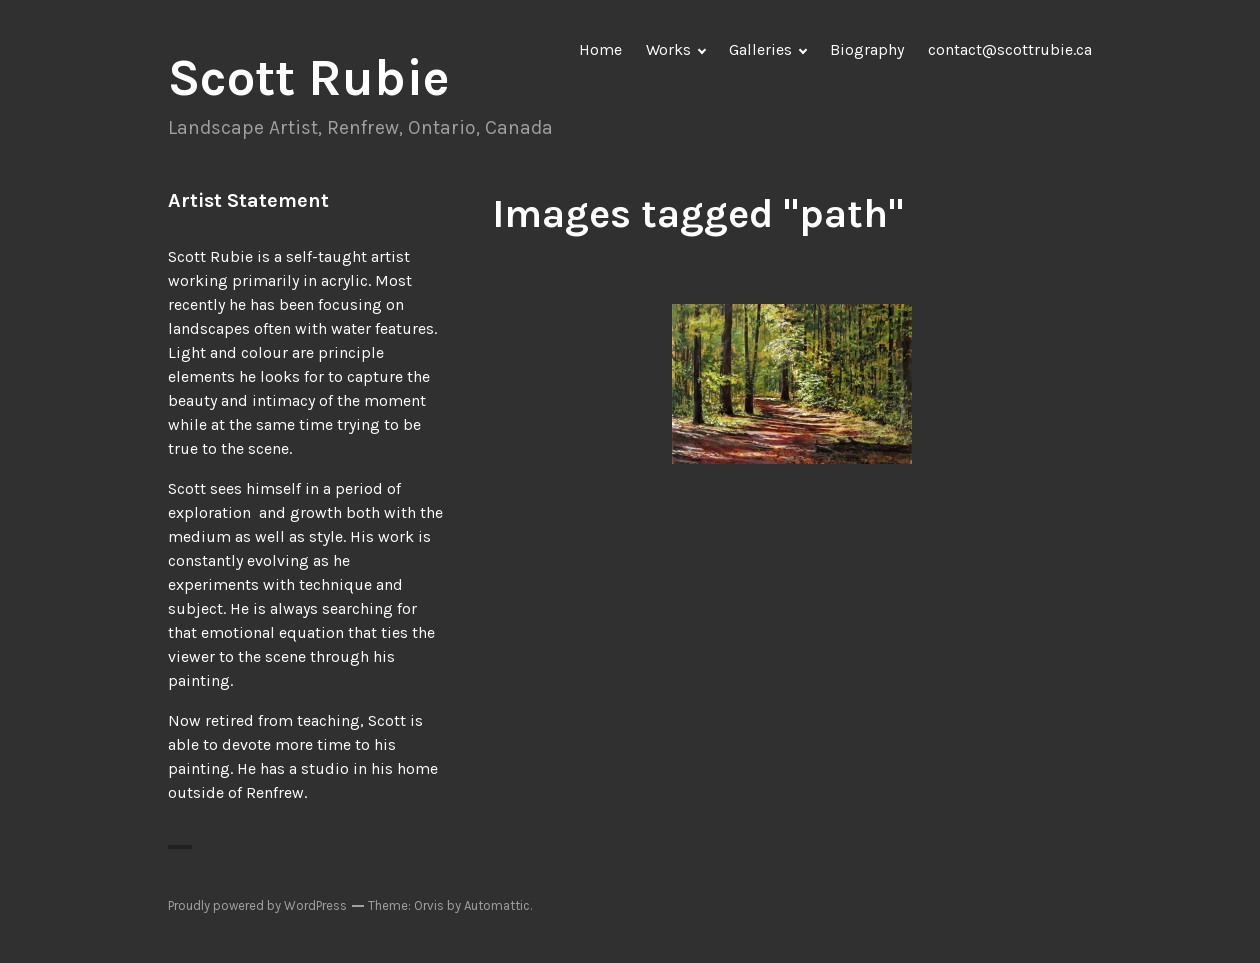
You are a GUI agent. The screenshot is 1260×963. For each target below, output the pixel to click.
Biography (867, 49)
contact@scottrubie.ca (1010, 49)
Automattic (497, 905)
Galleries (760, 49)
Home (600, 49)
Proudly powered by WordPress (257, 905)
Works (668, 49)
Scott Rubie (309, 78)
